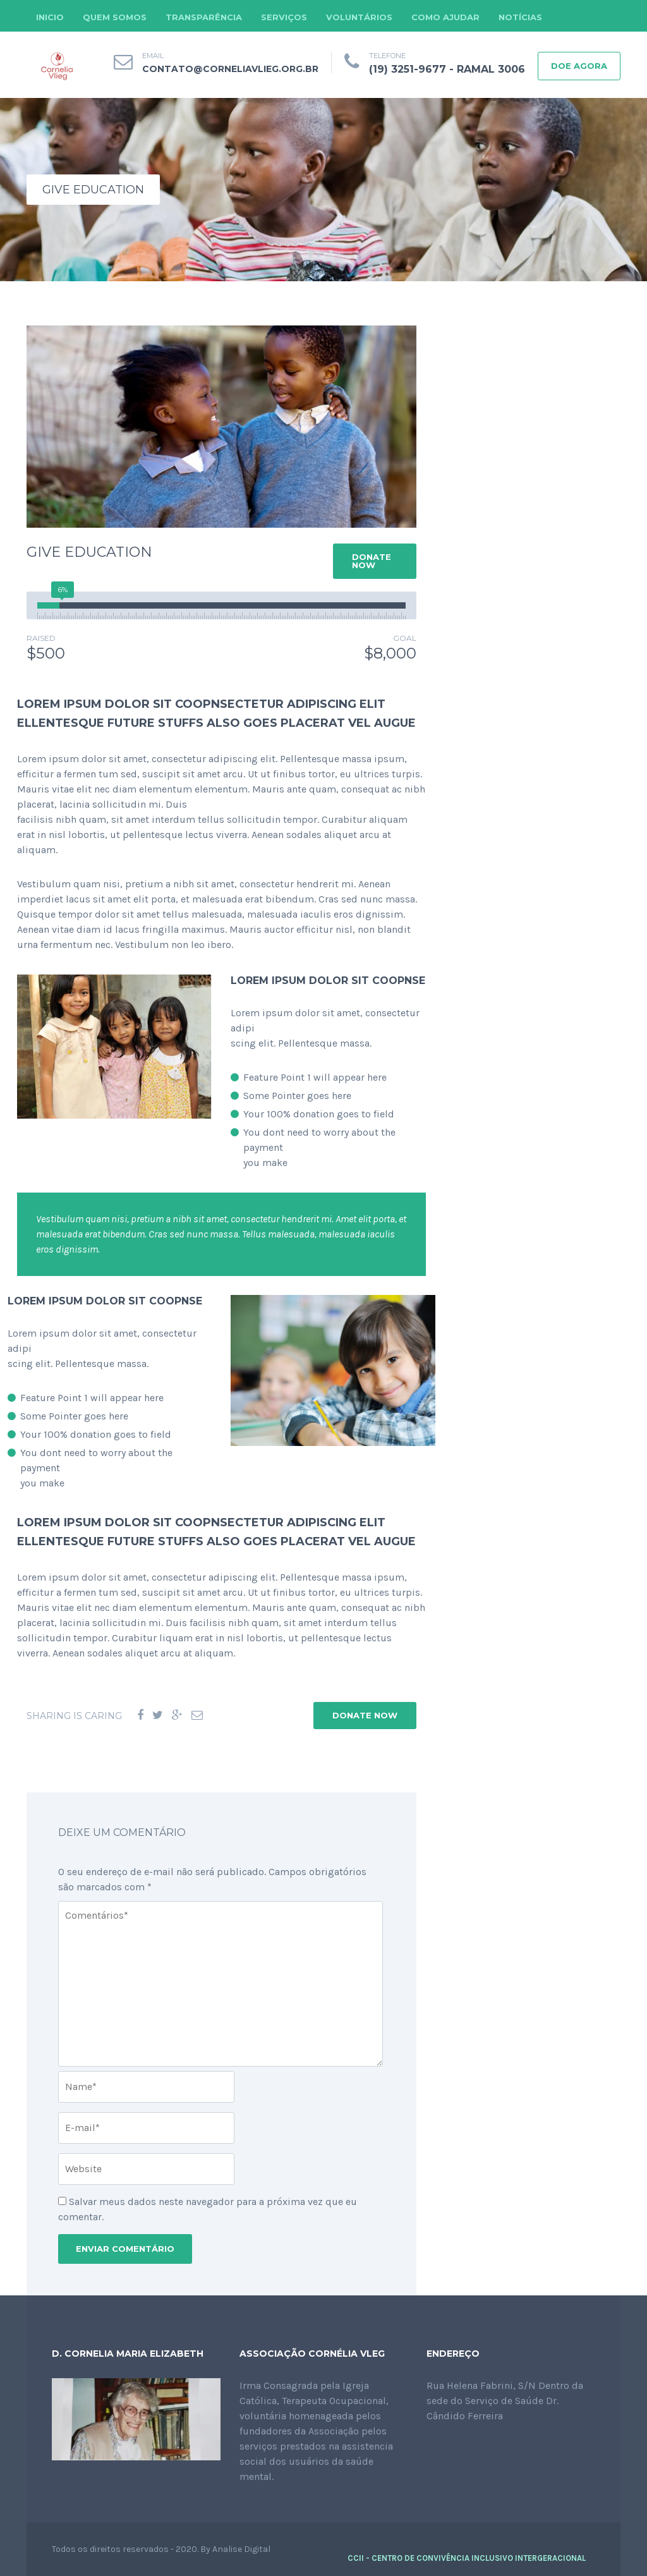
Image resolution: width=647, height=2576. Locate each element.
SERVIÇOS (284, 17)
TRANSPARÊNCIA (204, 17)
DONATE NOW (371, 561)
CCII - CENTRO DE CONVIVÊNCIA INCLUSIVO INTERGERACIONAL (467, 2558)
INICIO (50, 17)
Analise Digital (241, 2549)
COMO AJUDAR (445, 17)
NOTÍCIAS (520, 17)
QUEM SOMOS (115, 17)
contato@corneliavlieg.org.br (230, 69)
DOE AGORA (579, 66)
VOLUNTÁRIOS (359, 17)
